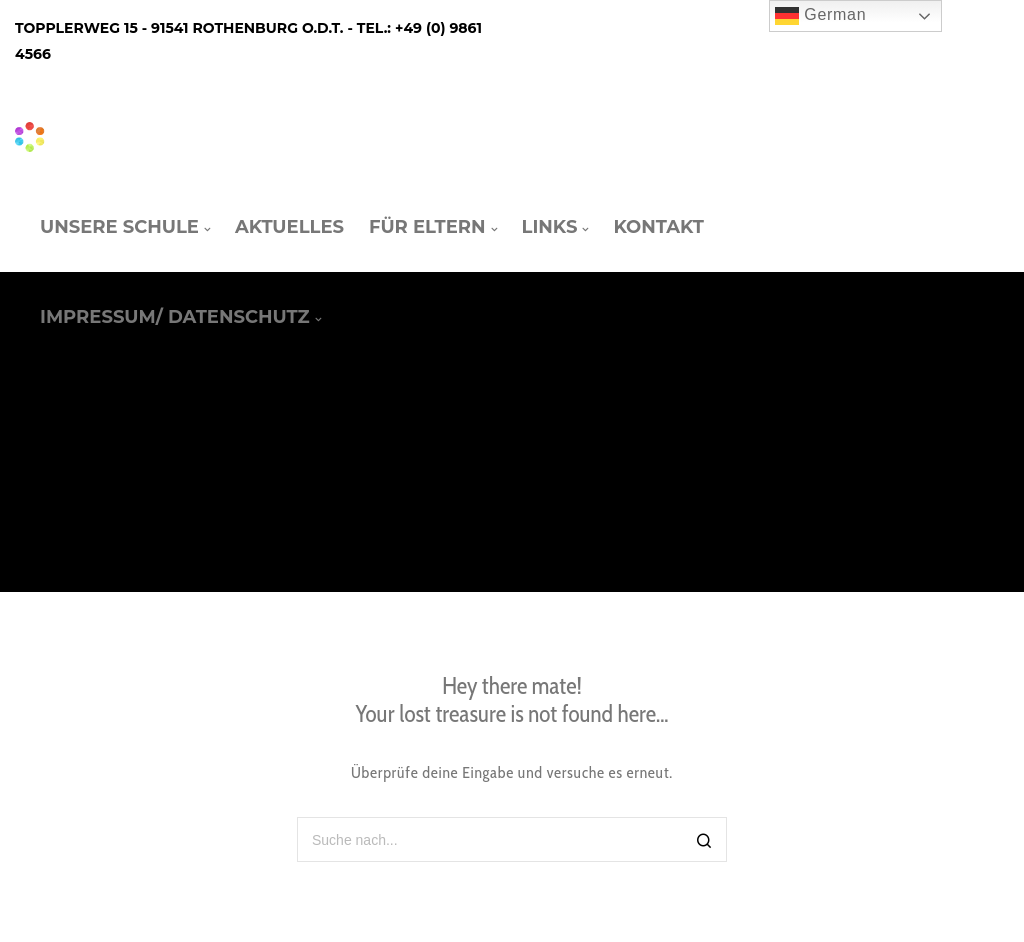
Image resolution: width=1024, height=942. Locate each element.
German (820, 16)
